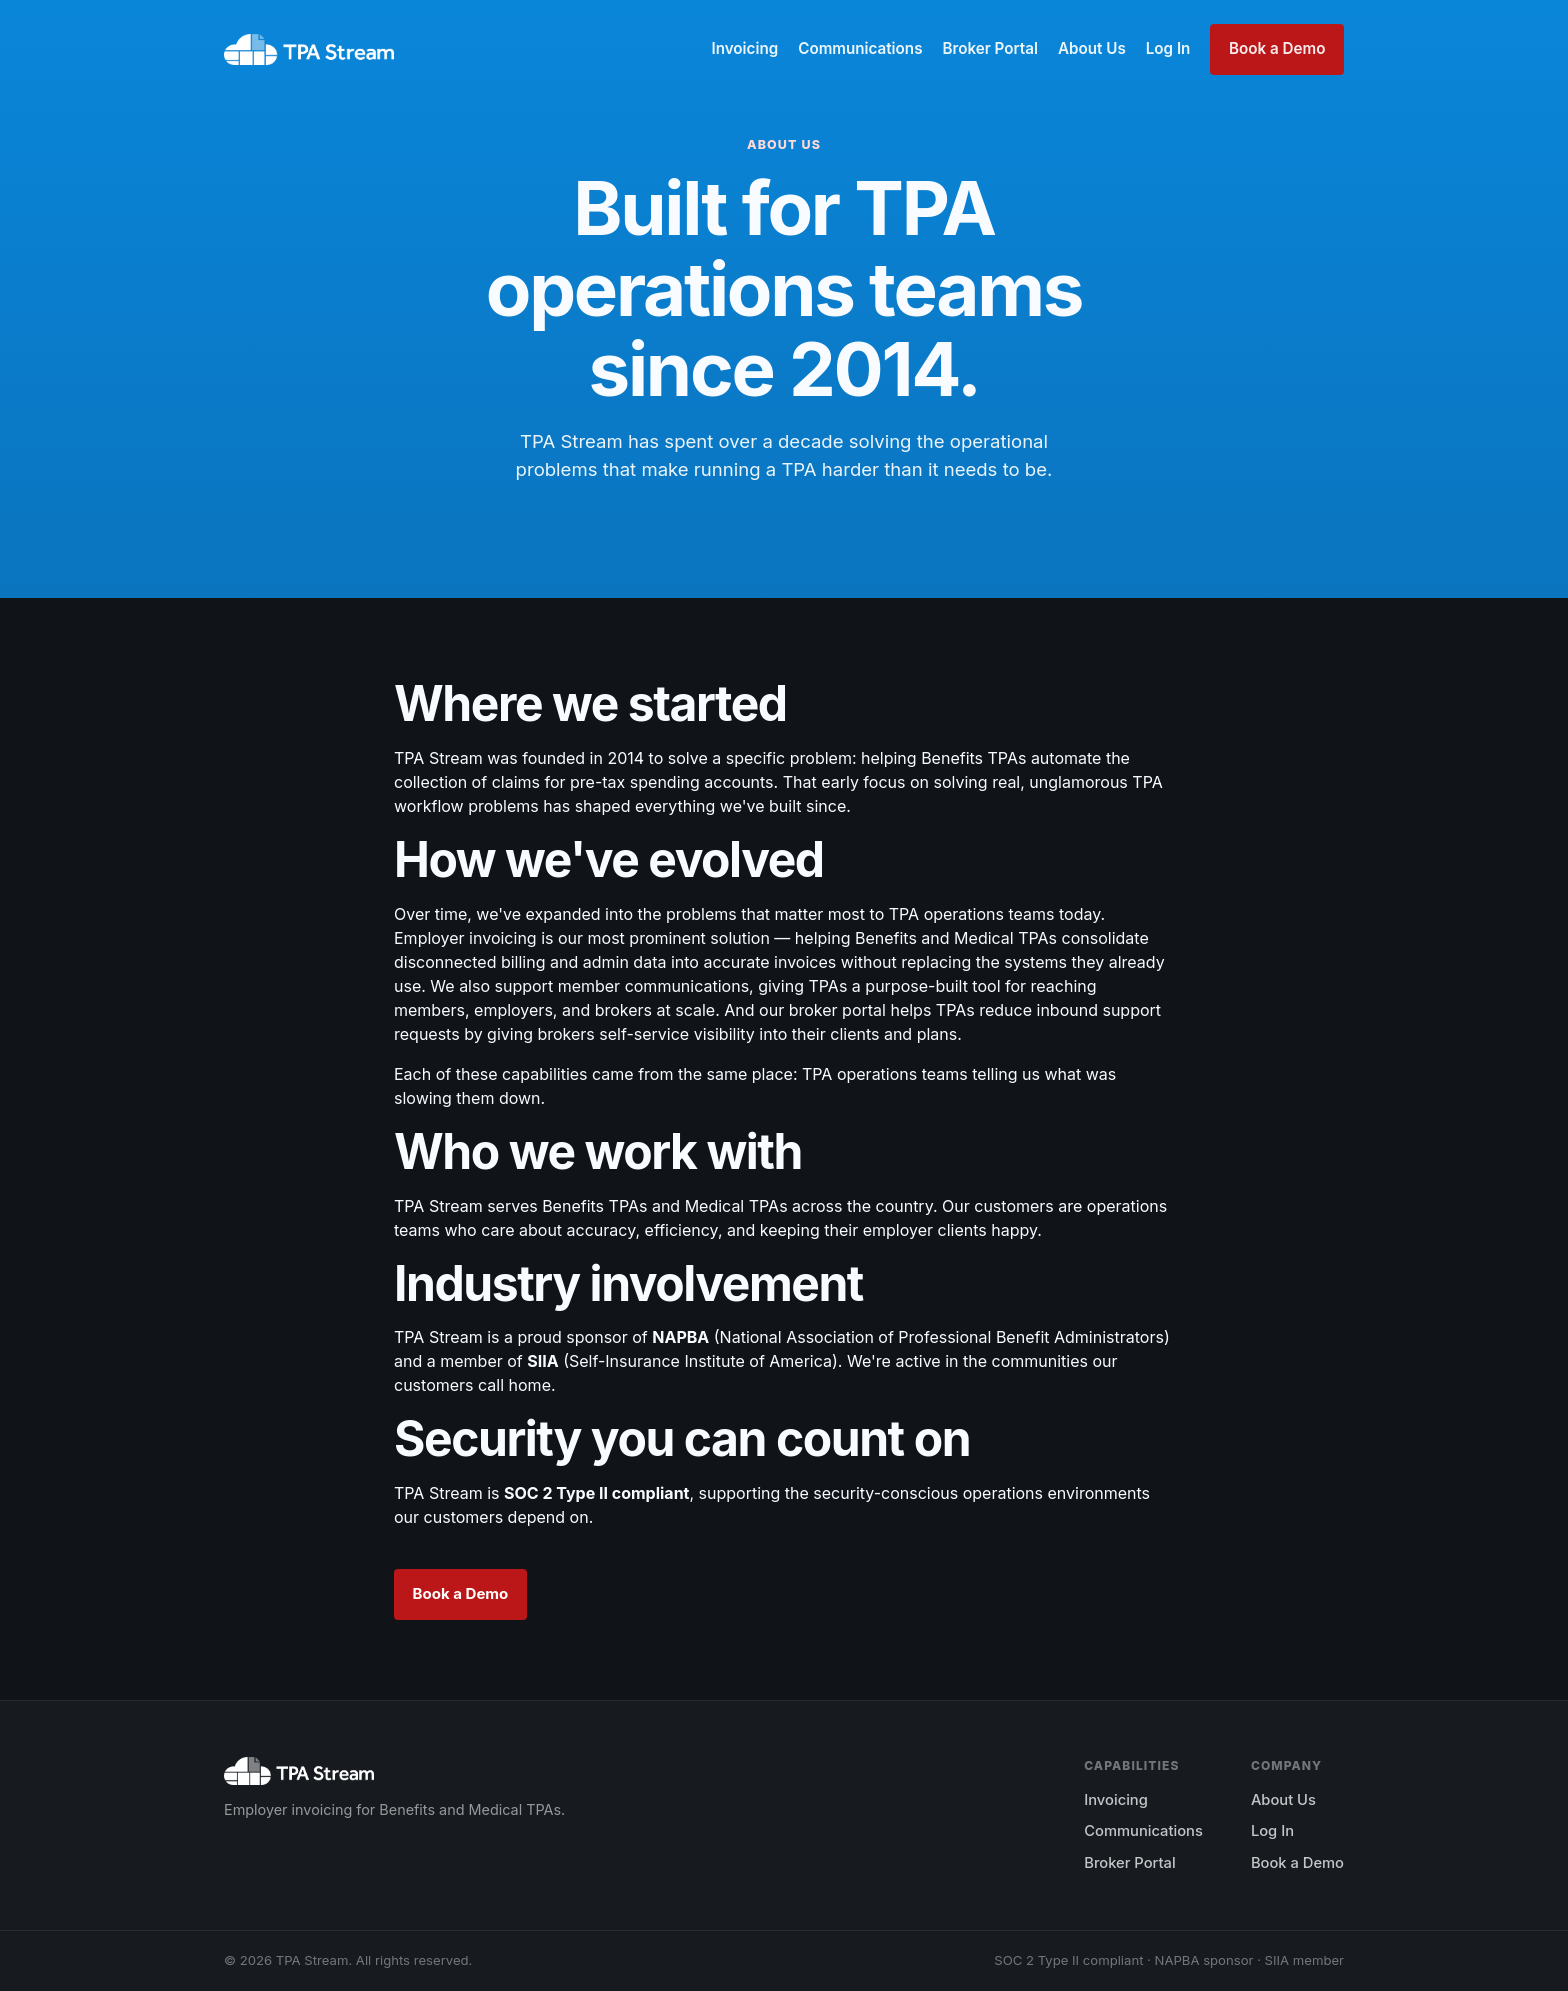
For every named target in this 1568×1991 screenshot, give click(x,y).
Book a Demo (1277, 48)
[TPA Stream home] (309, 50)
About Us (1092, 48)
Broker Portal (989, 48)
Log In (1168, 48)
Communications (860, 48)
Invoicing (744, 48)
